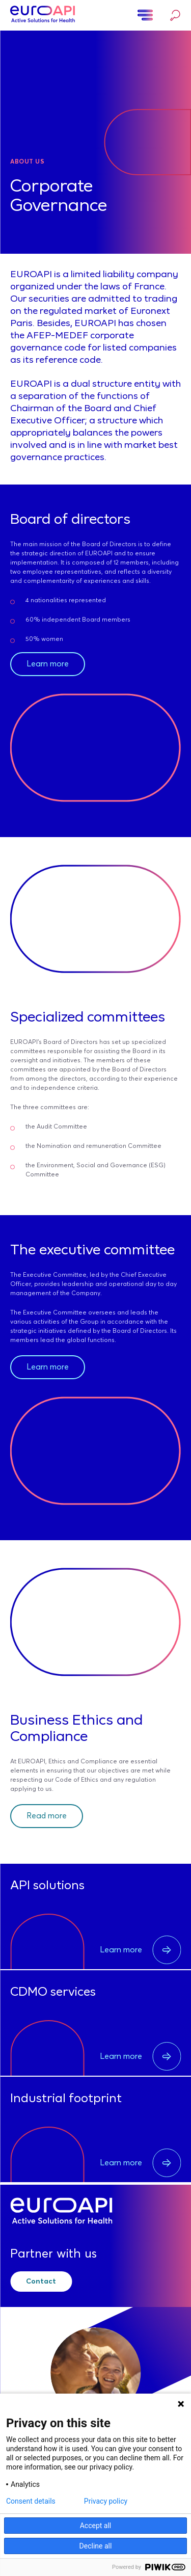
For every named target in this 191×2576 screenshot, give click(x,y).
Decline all (95, 2546)
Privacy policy (105, 2501)
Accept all (96, 2525)
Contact (41, 2281)
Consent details (31, 2501)
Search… (175, 15)
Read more (46, 1816)
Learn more (47, 664)
